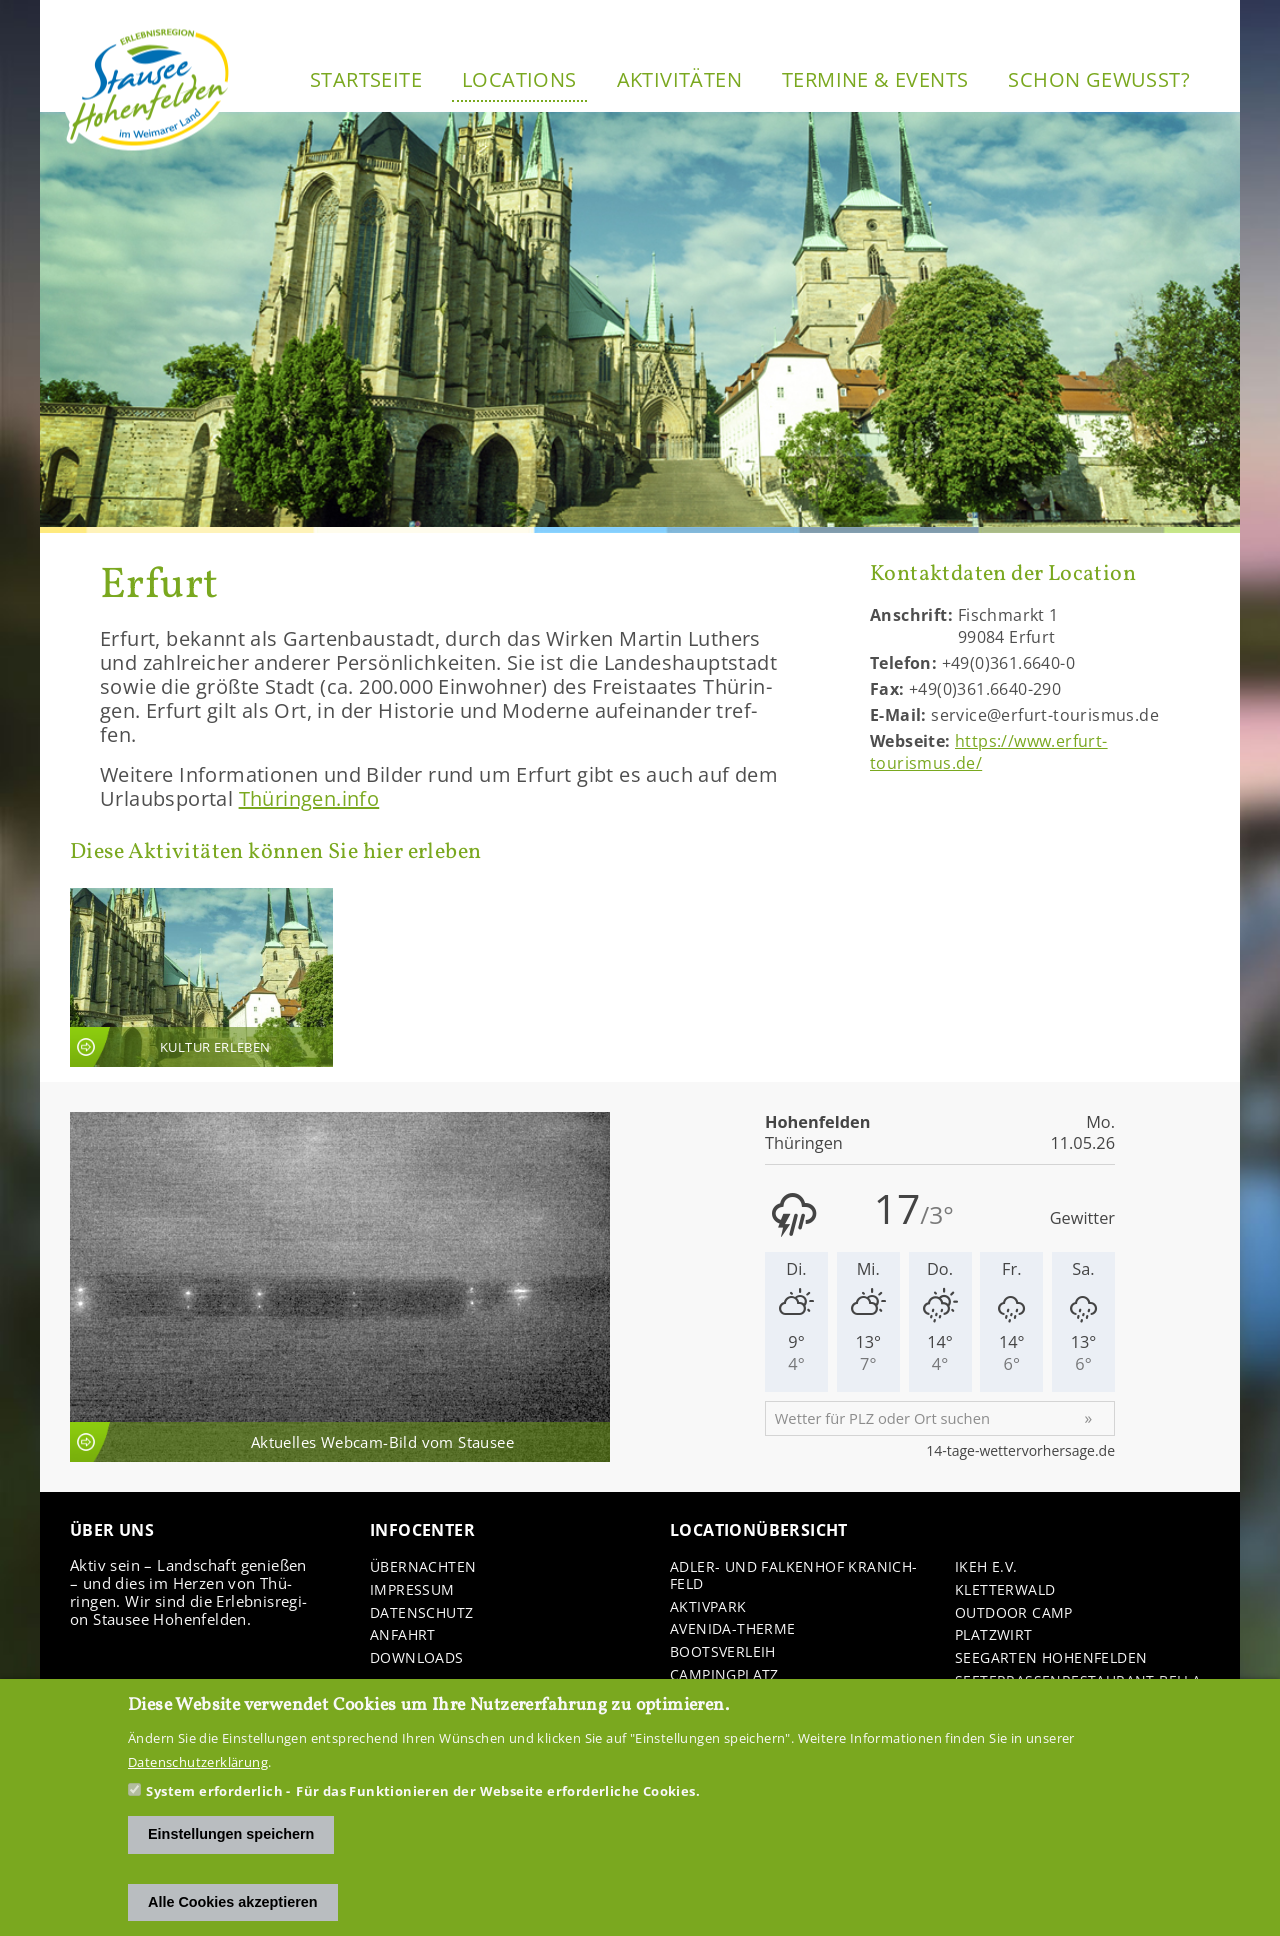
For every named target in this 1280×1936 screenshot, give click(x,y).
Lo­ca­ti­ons (519, 79)
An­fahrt (403, 1635)
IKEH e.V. (986, 1567)
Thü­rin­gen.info (309, 798)
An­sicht (201, 977)
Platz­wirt (994, 1635)
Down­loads (417, 1658)
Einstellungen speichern (231, 1834)
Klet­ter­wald (1005, 1590)
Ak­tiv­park (708, 1607)
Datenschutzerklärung (198, 1762)
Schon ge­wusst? (1099, 79)
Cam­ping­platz (724, 1675)
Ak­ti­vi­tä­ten (679, 79)
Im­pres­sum (412, 1590)
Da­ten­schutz (421, 1613)
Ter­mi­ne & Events (875, 79)
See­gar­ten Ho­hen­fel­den (1051, 1658)
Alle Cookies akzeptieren (233, 1902)
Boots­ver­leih (723, 1652)
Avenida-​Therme (733, 1629)
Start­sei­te (366, 79)
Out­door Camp (1014, 1613)
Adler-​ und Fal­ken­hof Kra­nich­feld (793, 1576)
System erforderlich (214, 1791)
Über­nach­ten (423, 1567)
